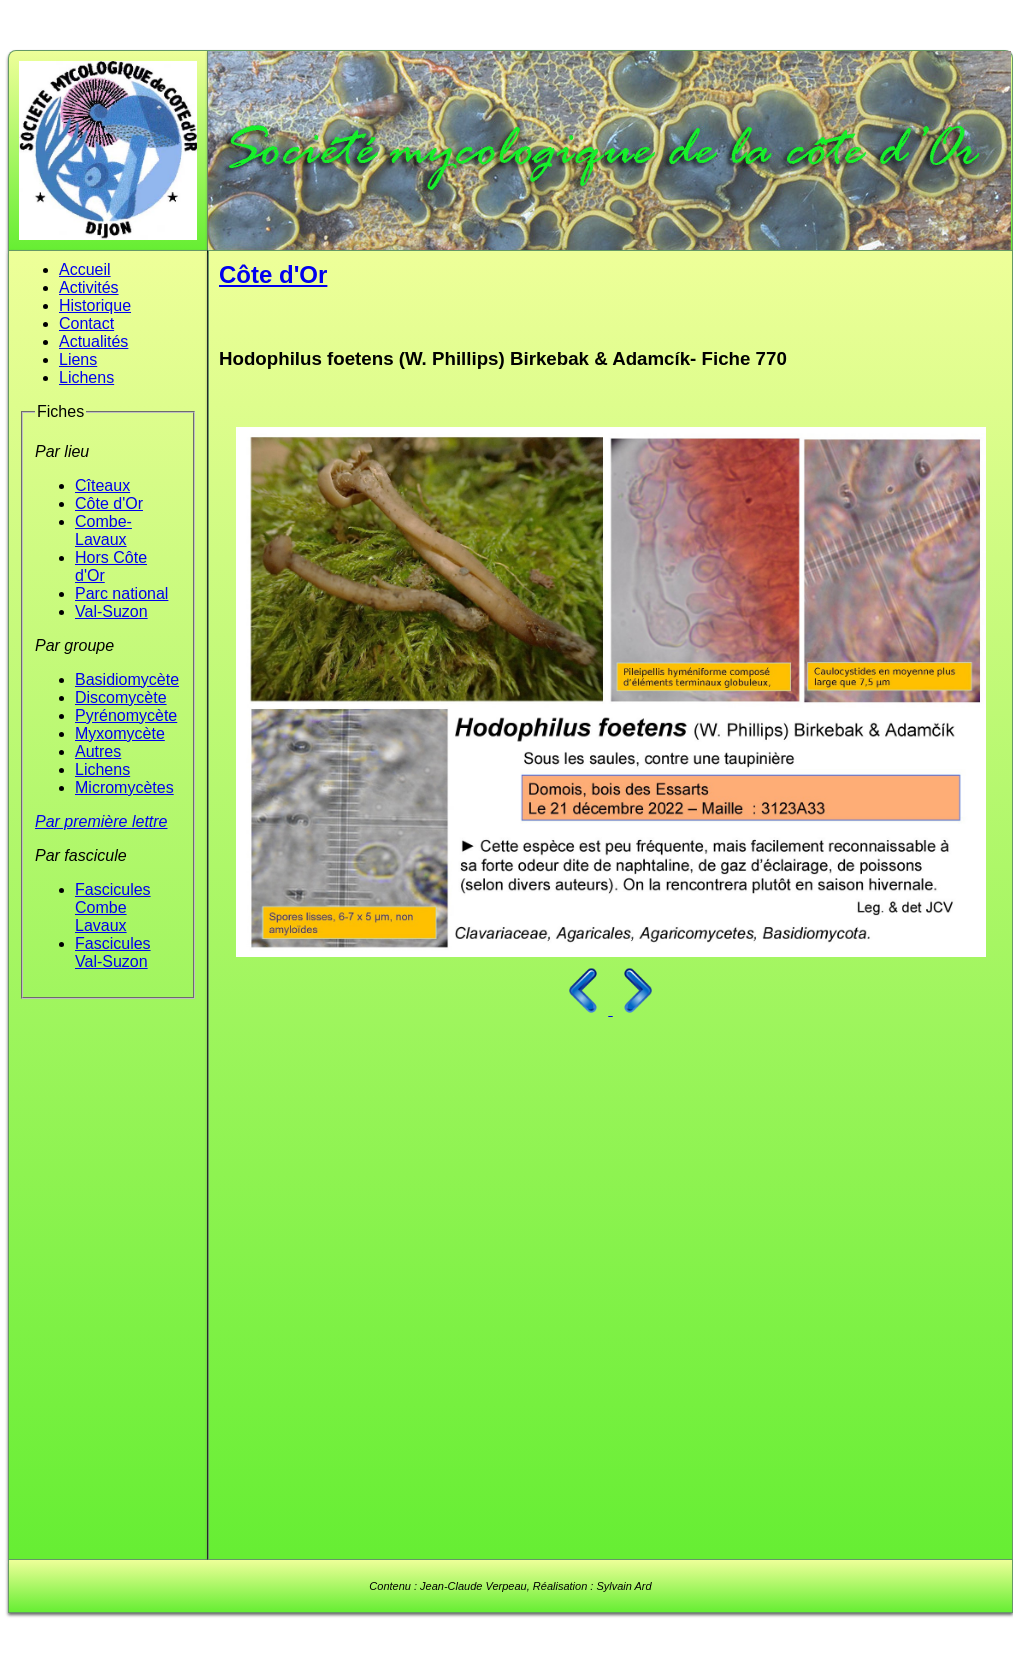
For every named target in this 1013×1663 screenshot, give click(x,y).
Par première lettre (101, 821)
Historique (95, 305)
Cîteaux (102, 485)
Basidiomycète (127, 679)
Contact (86, 323)
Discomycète (121, 697)
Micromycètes (124, 787)
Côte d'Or (109, 503)
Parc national (121, 593)
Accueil (85, 269)
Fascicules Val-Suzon (113, 952)
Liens (78, 359)
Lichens (86, 377)
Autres (98, 751)
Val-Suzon (111, 611)
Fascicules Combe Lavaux (113, 907)
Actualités (93, 341)
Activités (89, 287)
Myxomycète (120, 733)
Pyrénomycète (126, 715)
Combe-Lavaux (103, 530)
